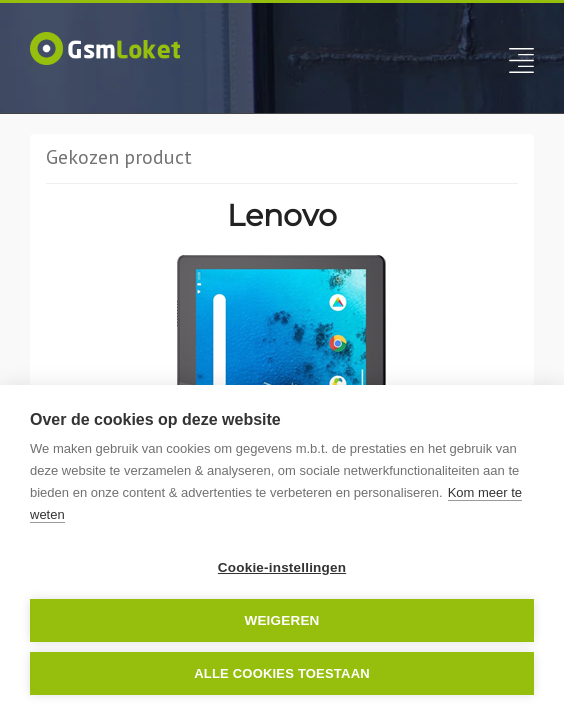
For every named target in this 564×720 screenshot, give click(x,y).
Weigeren (281, 620)
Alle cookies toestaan (282, 673)
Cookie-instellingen (282, 567)
